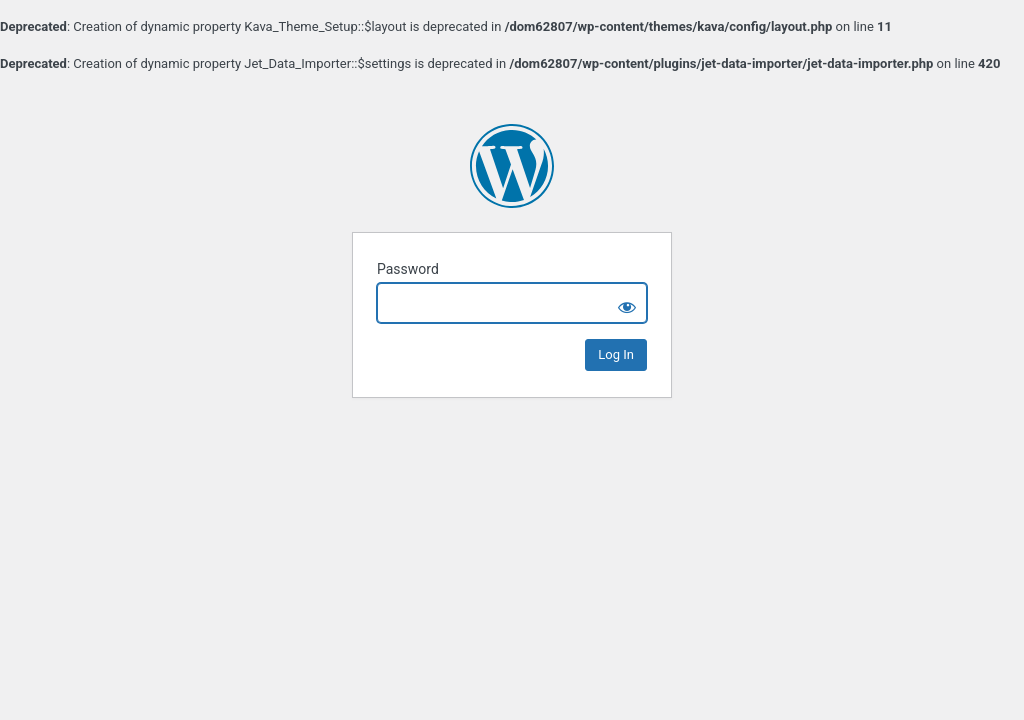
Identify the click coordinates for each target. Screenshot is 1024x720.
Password (408, 269)
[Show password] (627, 303)
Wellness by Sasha (512, 166)
